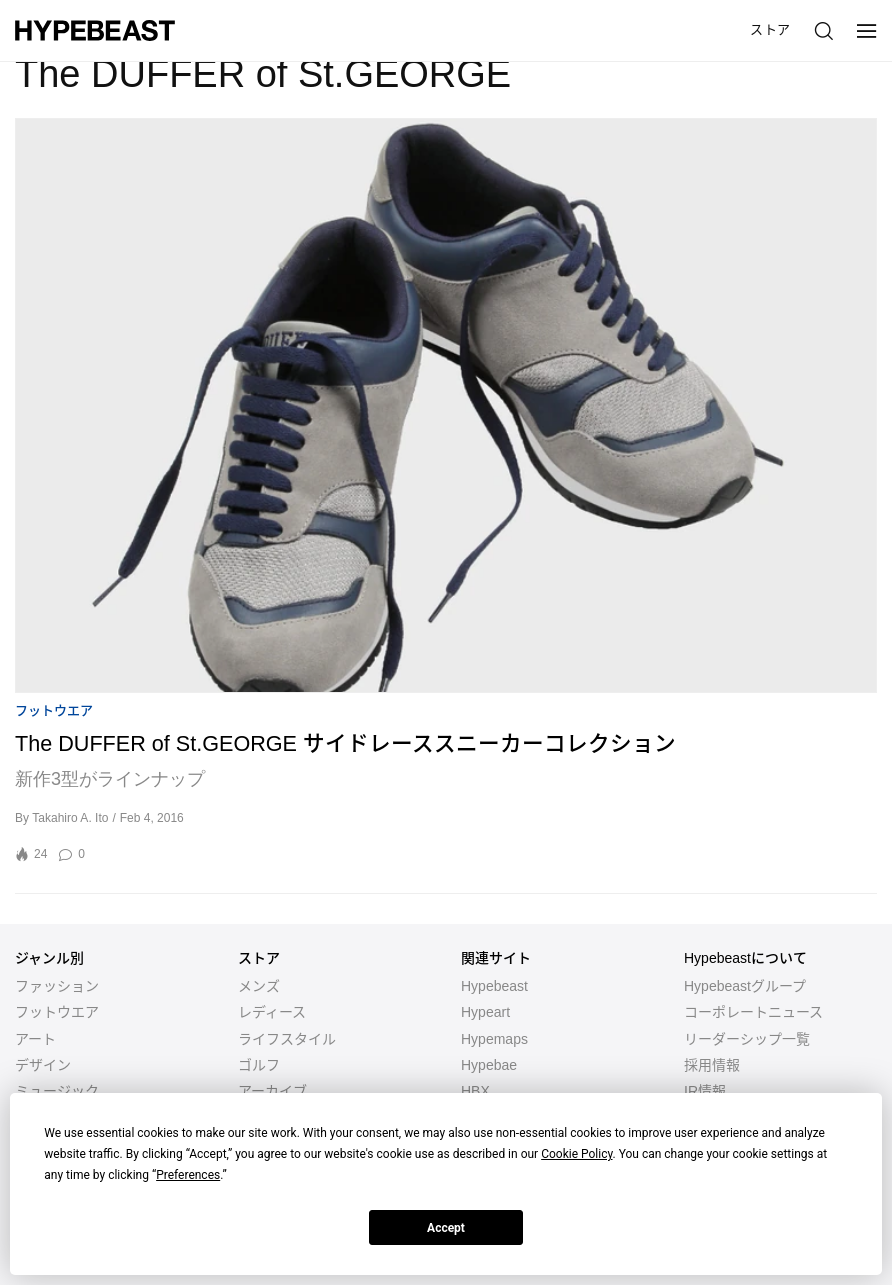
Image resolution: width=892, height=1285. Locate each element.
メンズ (259, 986)
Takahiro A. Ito (70, 818)
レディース (272, 1012)
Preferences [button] (188, 1175)
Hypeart (485, 1012)
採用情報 (712, 1065)
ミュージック (57, 1091)
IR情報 (705, 1091)
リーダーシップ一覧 (747, 1039)
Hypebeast (494, 986)
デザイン (43, 1065)
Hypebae (489, 1065)
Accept (446, 1228)
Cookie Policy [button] (576, 1154)
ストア (770, 29)
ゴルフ (259, 1065)
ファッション (57, 986)
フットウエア (54, 710)
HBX (475, 1091)
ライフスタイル (287, 1039)
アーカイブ (272, 1091)
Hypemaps (494, 1039)
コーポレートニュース (753, 1012)
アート (35, 1039)
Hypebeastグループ (745, 986)
